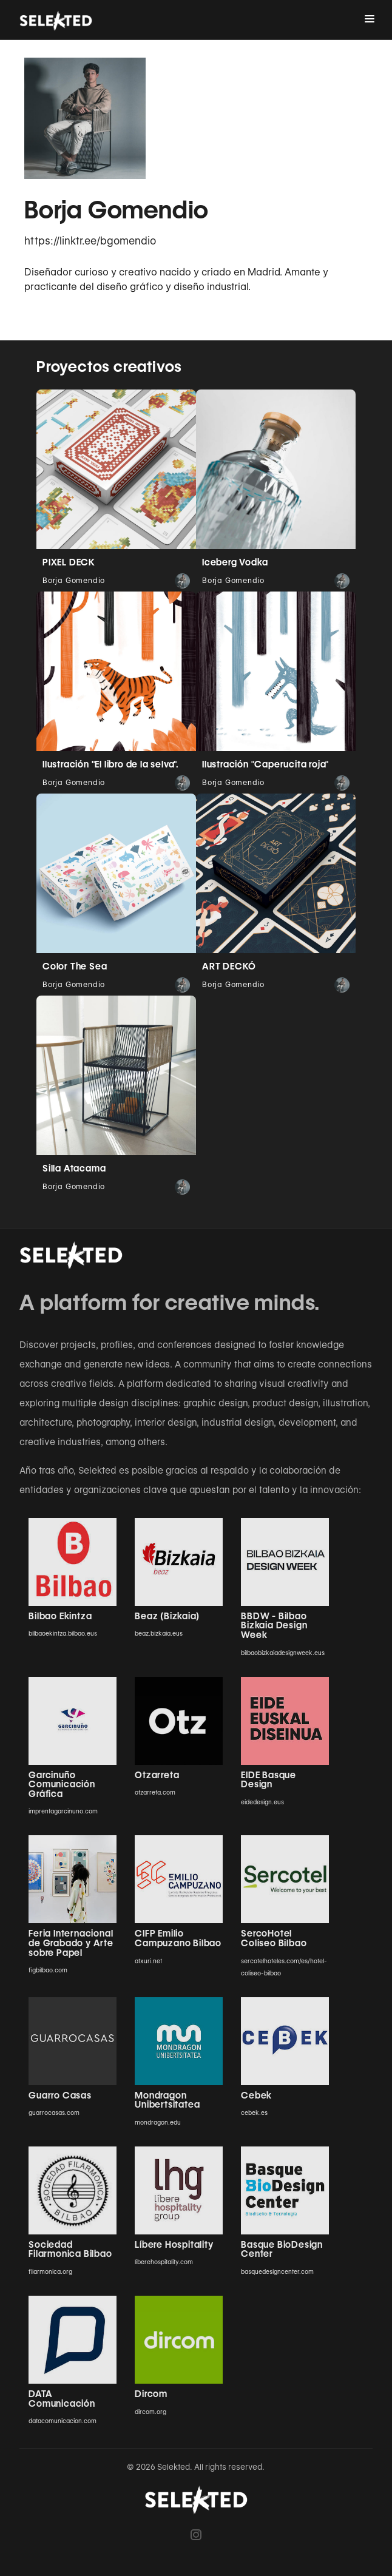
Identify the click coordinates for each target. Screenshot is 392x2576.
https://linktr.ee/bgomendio (90, 241)
